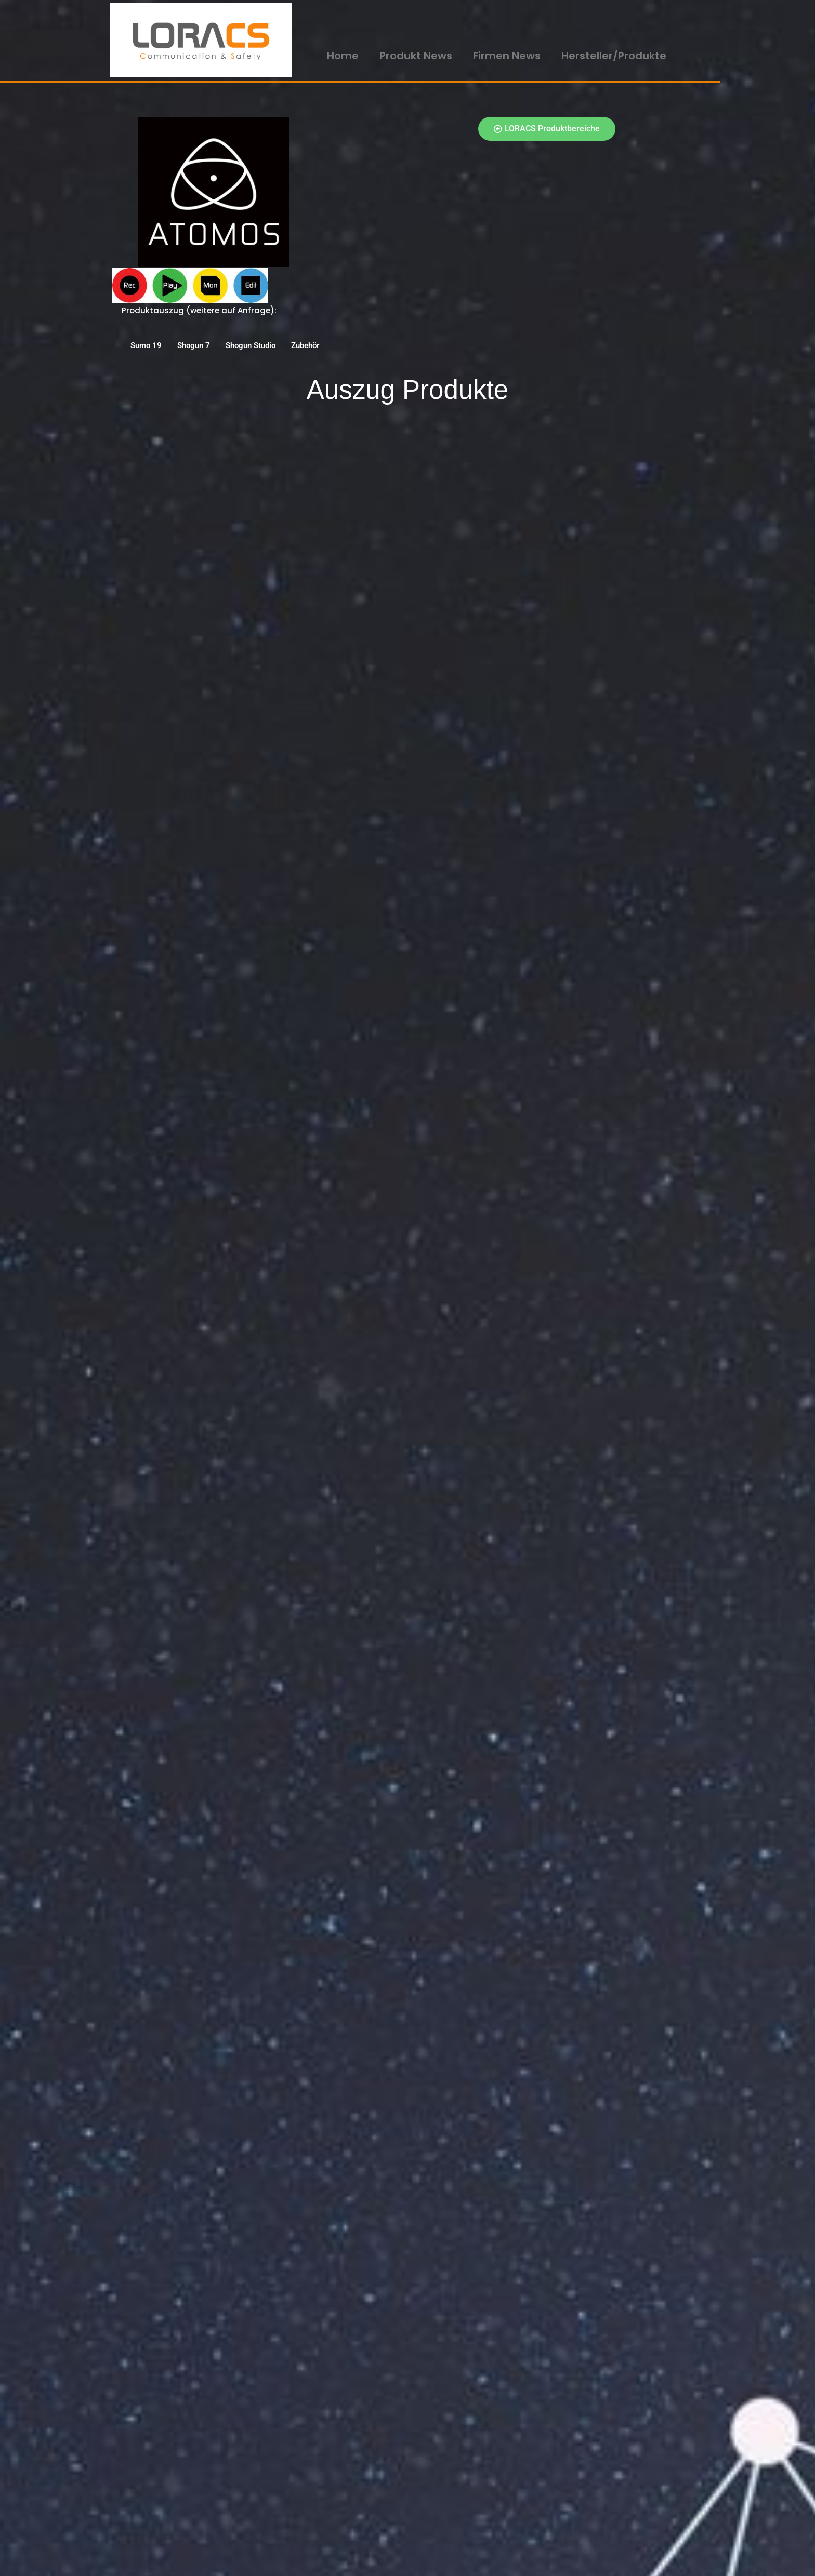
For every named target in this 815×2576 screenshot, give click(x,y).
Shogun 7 (193, 345)
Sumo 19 (146, 345)
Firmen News (507, 55)
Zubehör (305, 345)
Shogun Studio (250, 345)
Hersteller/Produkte (613, 55)
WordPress (207, 2563)
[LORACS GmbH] (201, 40)
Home (343, 55)
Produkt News (415, 55)
